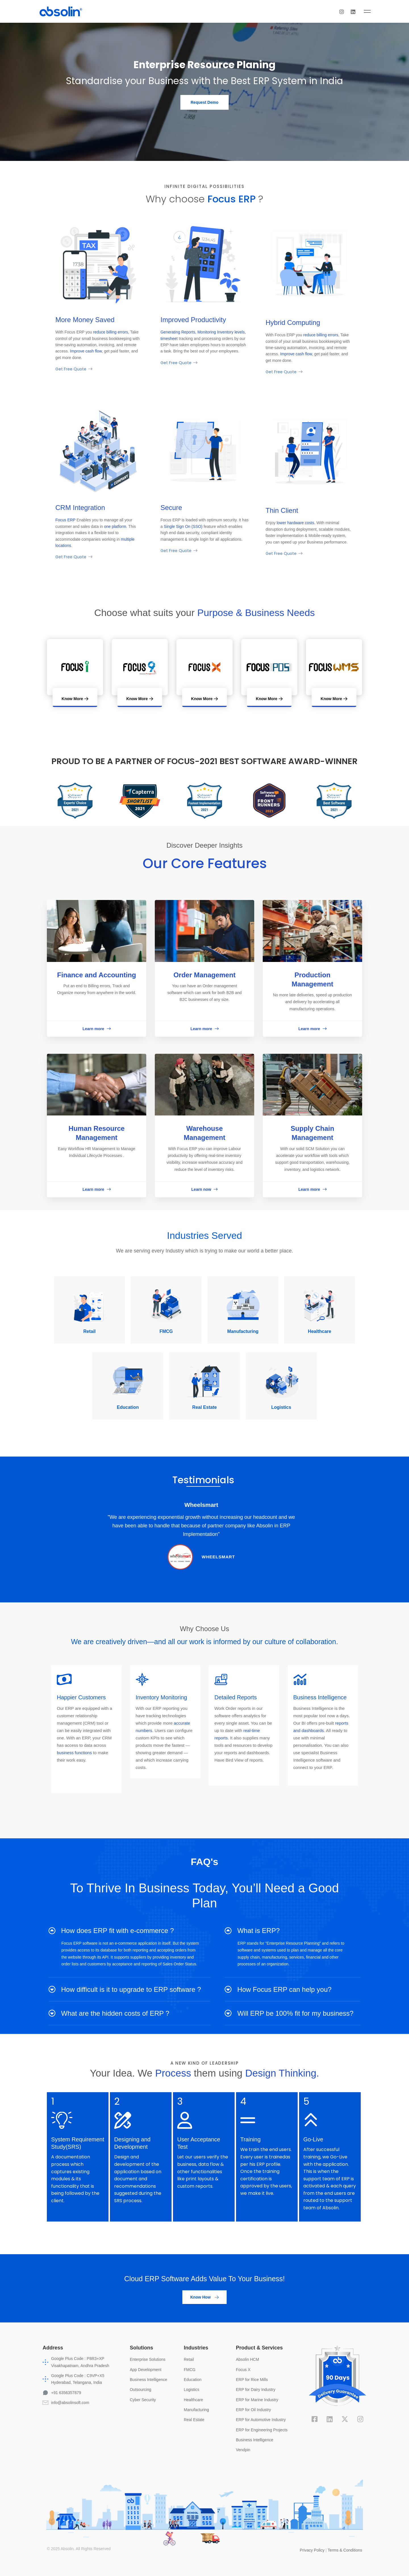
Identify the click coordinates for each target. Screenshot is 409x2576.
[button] (204, 102)
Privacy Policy (312, 2550)
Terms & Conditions (345, 2550)
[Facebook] (314, 2419)
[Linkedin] (368, 11)
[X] (345, 2419)
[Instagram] (357, 11)
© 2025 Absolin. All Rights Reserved (78, 2548)
